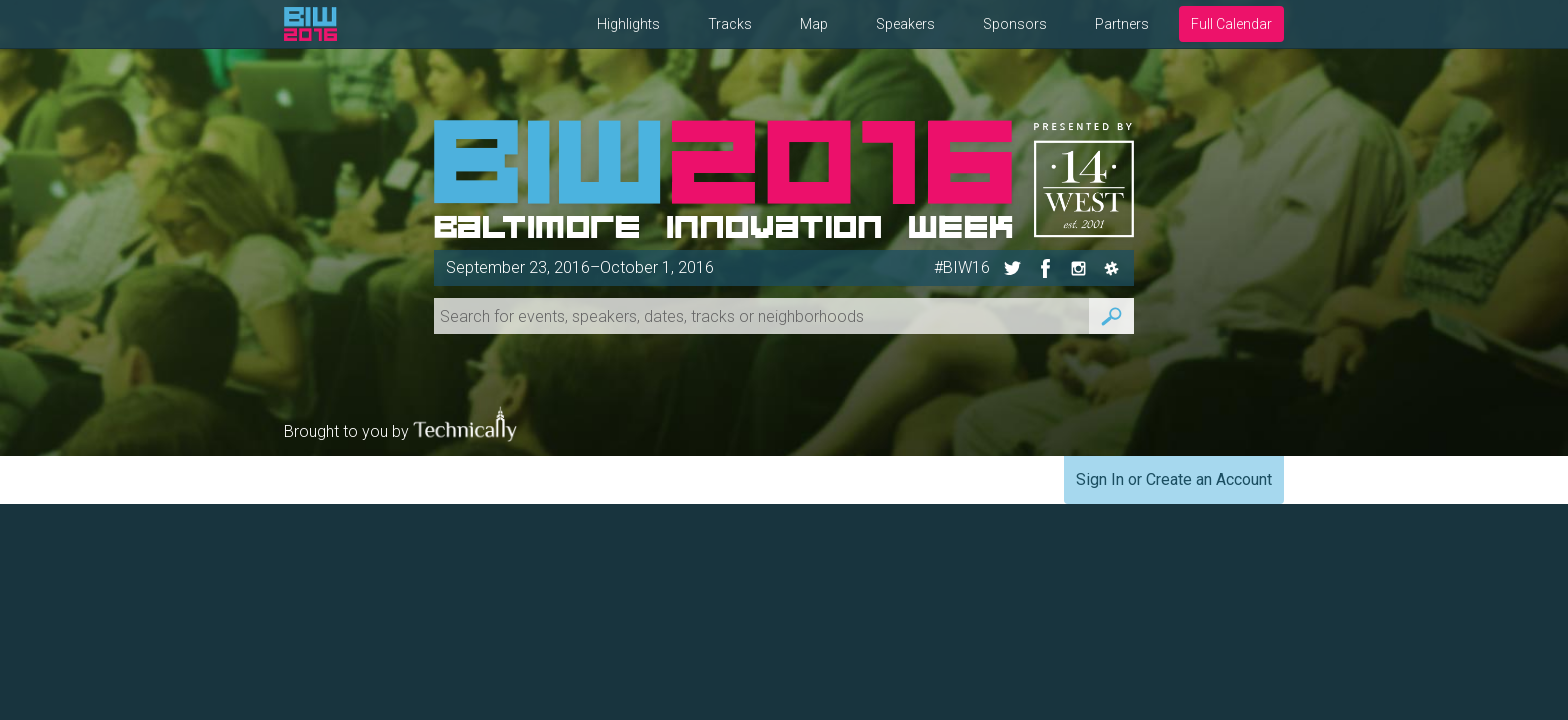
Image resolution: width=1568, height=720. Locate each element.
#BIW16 (962, 267)
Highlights (628, 24)
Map (814, 24)
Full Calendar (1231, 24)
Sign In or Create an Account (1174, 479)
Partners (1122, 24)
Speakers (905, 24)
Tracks (730, 24)
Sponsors (1015, 24)
